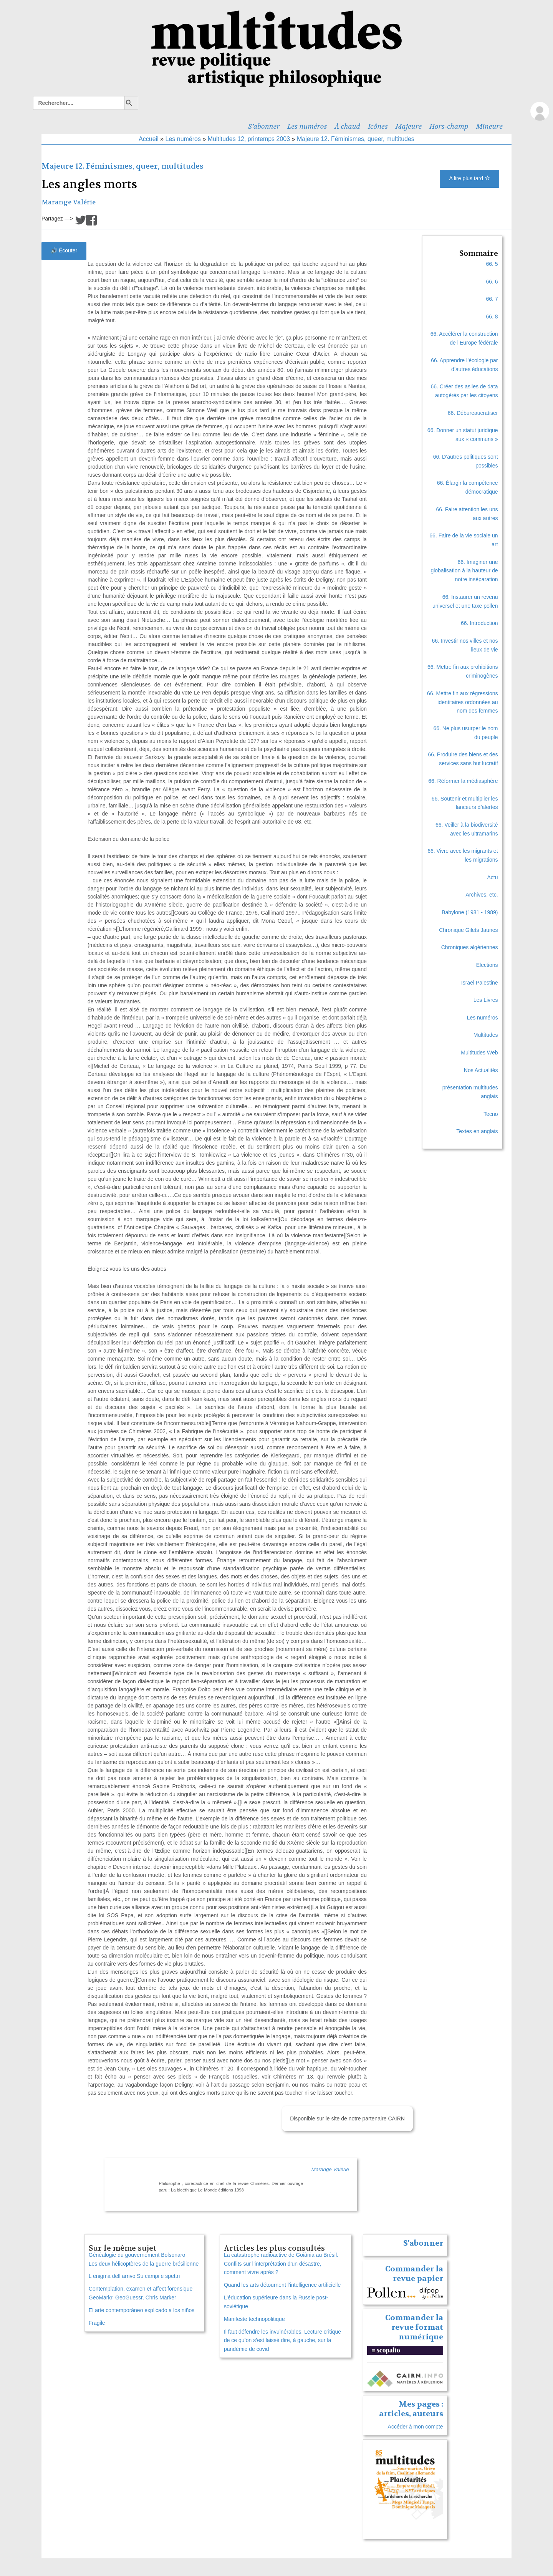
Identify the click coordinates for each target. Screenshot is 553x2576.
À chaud (347, 126)
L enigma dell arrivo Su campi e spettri (134, 2276)
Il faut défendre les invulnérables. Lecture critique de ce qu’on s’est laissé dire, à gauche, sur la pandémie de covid (282, 2340)
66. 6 (492, 281)
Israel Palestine (479, 983)
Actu (492, 877)
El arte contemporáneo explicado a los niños (142, 2310)
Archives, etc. (482, 895)
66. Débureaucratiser (473, 413)
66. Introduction (479, 623)
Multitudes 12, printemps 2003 (249, 139)
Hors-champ (448, 126)
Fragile (97, 2323)
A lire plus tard (469, 178)
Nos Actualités (481, 1070)
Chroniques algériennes (469, 947)
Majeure (409, 126)
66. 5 (492, 264)
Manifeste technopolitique (254, 2319)
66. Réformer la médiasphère (463, 781)
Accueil (149, 139)
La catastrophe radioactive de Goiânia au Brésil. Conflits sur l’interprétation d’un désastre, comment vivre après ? (281, 2264)
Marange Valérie (68, 202)
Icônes (378, 126)
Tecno (490, 1114)
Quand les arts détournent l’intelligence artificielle (282, 2285)
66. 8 (492, 316)
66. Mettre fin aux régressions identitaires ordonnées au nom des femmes (462, 702)
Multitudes (486, 1035)
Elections (487, 965)
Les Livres (486, 1000)
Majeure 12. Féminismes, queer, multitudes (355, 139)
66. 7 (492, 299)
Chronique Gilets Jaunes (468, 930)
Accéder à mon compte (415, 2426)
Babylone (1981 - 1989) (470, 912)
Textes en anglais (477, 1131)
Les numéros (307, 126)
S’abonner (264, 126)
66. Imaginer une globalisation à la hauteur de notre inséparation (464, 571)
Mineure (489, 126)
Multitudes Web (479, 1052)
